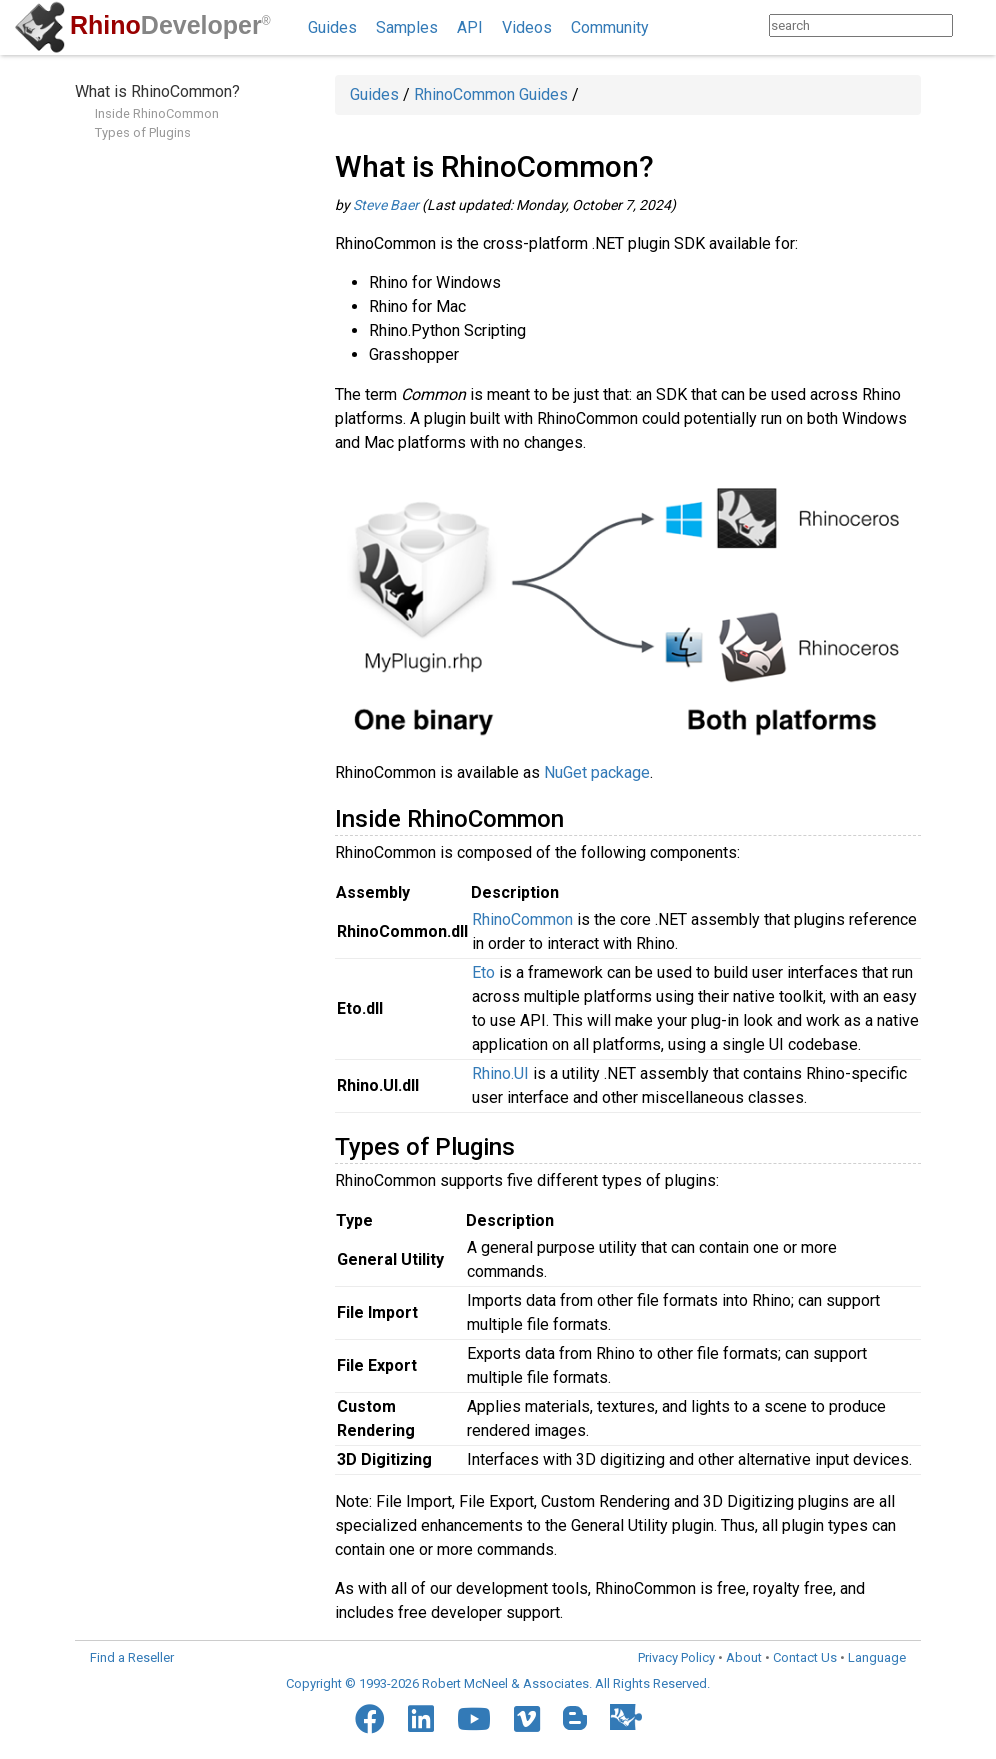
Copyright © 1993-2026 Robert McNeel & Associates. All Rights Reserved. (498, 1683)
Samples (407, 27)
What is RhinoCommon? (157, 91)
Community (610, 27)
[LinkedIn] (421, 1719)
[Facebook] (370, 1719)
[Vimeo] (527, 1719)
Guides (332, 27)
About (744, 1657)
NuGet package (597, 772)
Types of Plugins (143, 132)
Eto (483, 972)
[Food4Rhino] (626, 1716)
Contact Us (805, 1657)
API (470, 27)
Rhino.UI (500, 1073)
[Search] (972, 25)
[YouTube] (474, 1719)
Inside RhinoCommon (157, 113)
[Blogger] (575, 1718)
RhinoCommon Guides (491, 94)
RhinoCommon (522, 919)
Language (877, 1657)
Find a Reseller (132, 1657)
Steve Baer (386, 205)
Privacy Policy (676, 1657)
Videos (527, 27)
